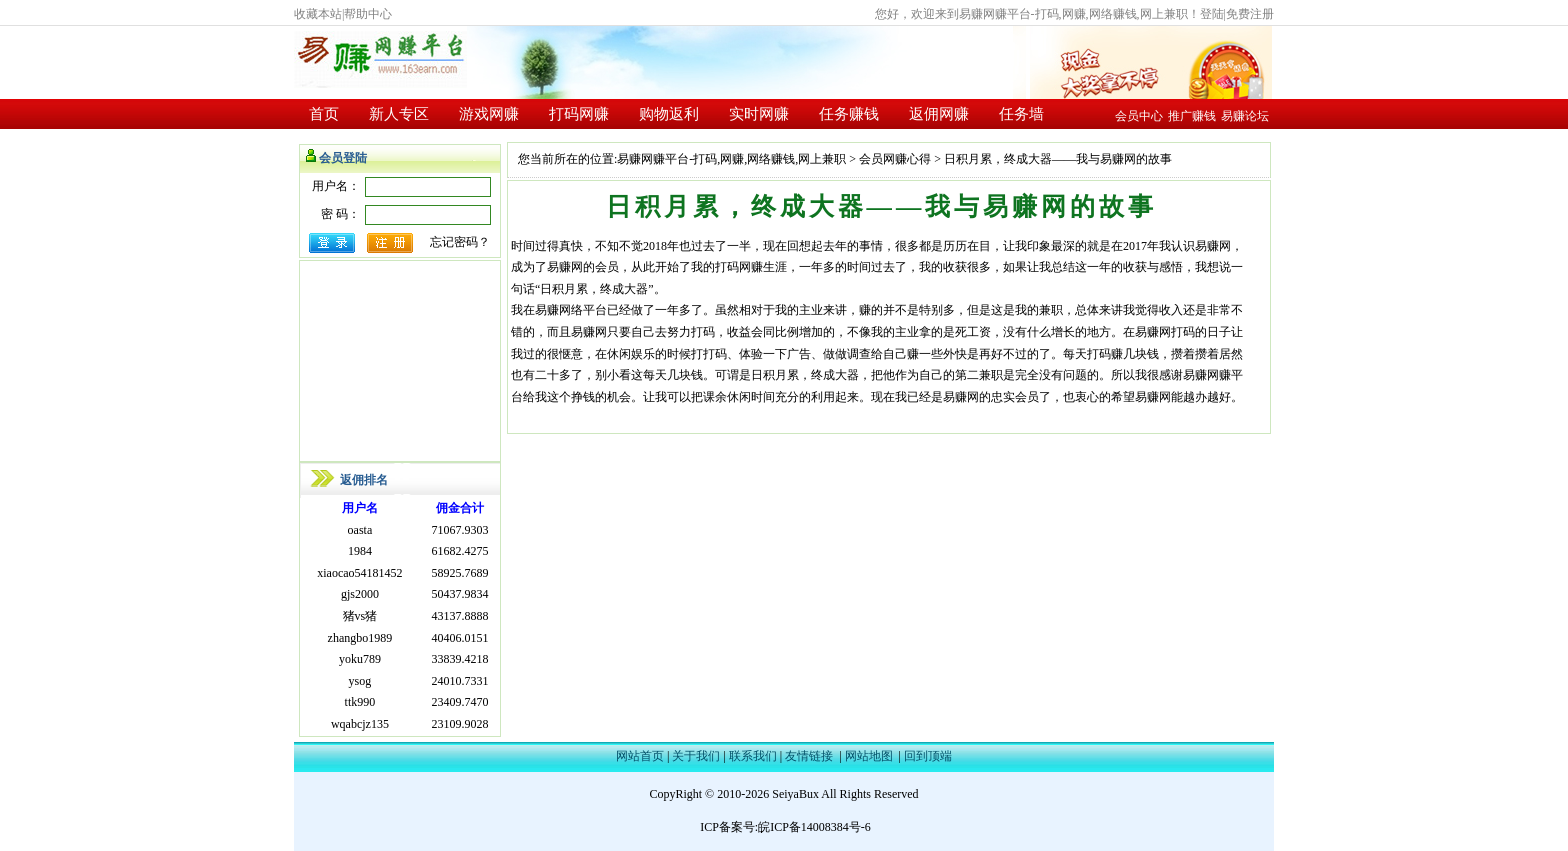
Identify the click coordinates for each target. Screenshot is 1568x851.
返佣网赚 (939, 114)
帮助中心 (368, 14)
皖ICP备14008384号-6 (814, 827)
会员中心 (1139, 116)
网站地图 (869, 756)
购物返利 (669, 114)
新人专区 (399, 114)
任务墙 (1021, 114)
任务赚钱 (849, 114)
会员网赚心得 (895, 159)
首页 (324, 114)
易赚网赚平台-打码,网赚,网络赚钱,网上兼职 (731, 159)
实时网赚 (759, 114)
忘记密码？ (460, 242)
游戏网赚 (489, 114)
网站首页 (640, 756)
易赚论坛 (1245, 116)
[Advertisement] (400, 361)
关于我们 (696, 756)
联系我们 (753, 756)
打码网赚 (579, 114)
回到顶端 (928, 756)
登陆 (1212, 14)
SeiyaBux (795, 794)
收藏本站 (318, 14)
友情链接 (809, 756)
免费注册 (1250, 14)
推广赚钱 (1192, 116)
